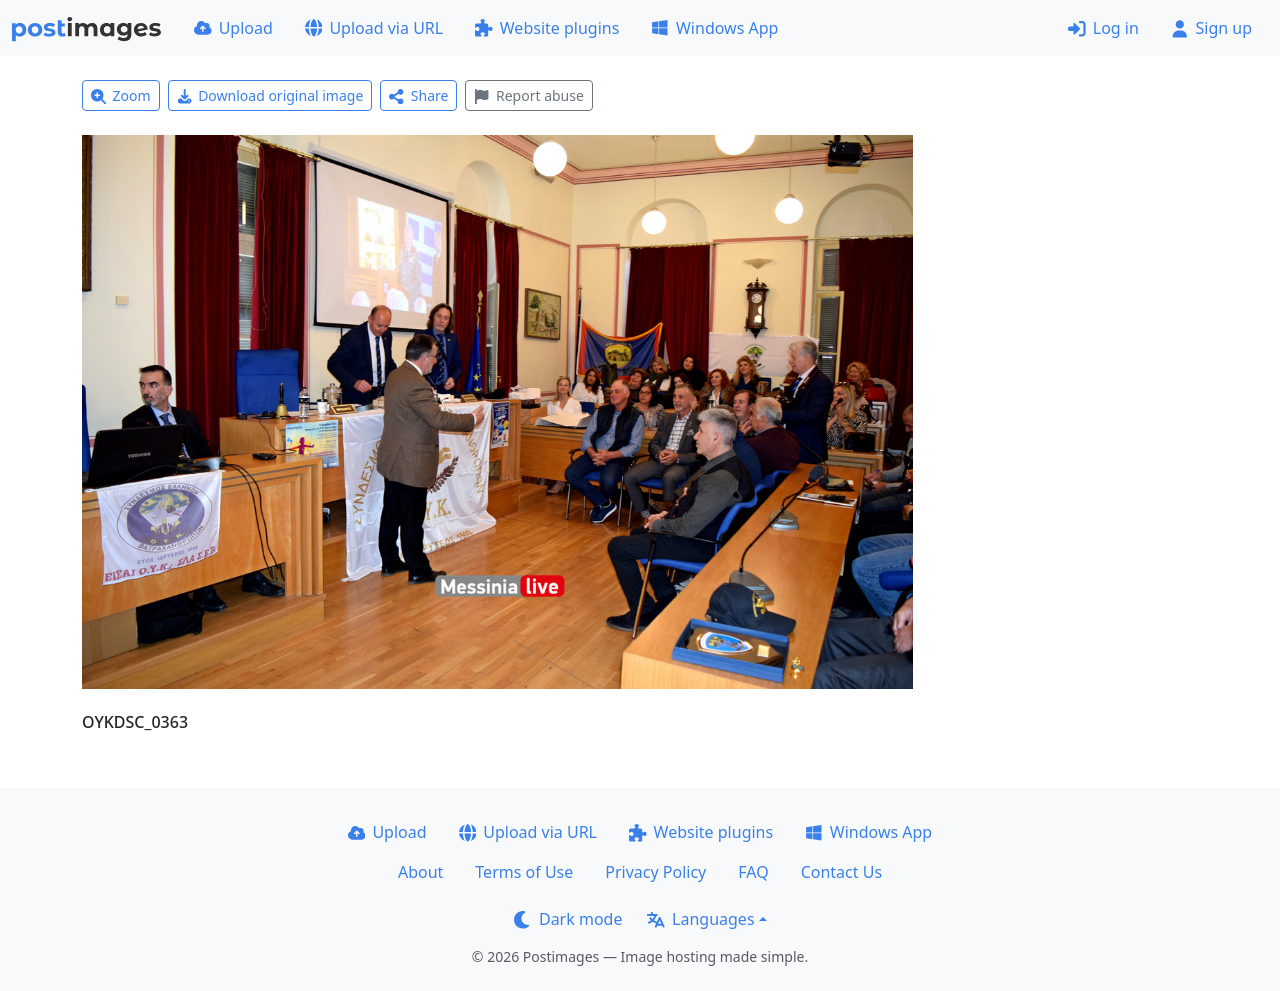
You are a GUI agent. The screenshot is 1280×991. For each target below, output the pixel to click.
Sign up (1211, 28)
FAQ (753, 872)
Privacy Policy (655, 872)
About (420, 872)
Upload (233, 28)
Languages (700, 919)
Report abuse (528, 95)
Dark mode (568, 919)
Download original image (270, 95)
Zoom (121, 95)
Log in (1103, 28)
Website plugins (547, 28)
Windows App (714, 28)
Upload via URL (374, 28)
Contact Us (841, 872)
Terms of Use (524, 872)
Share (418, 95)
